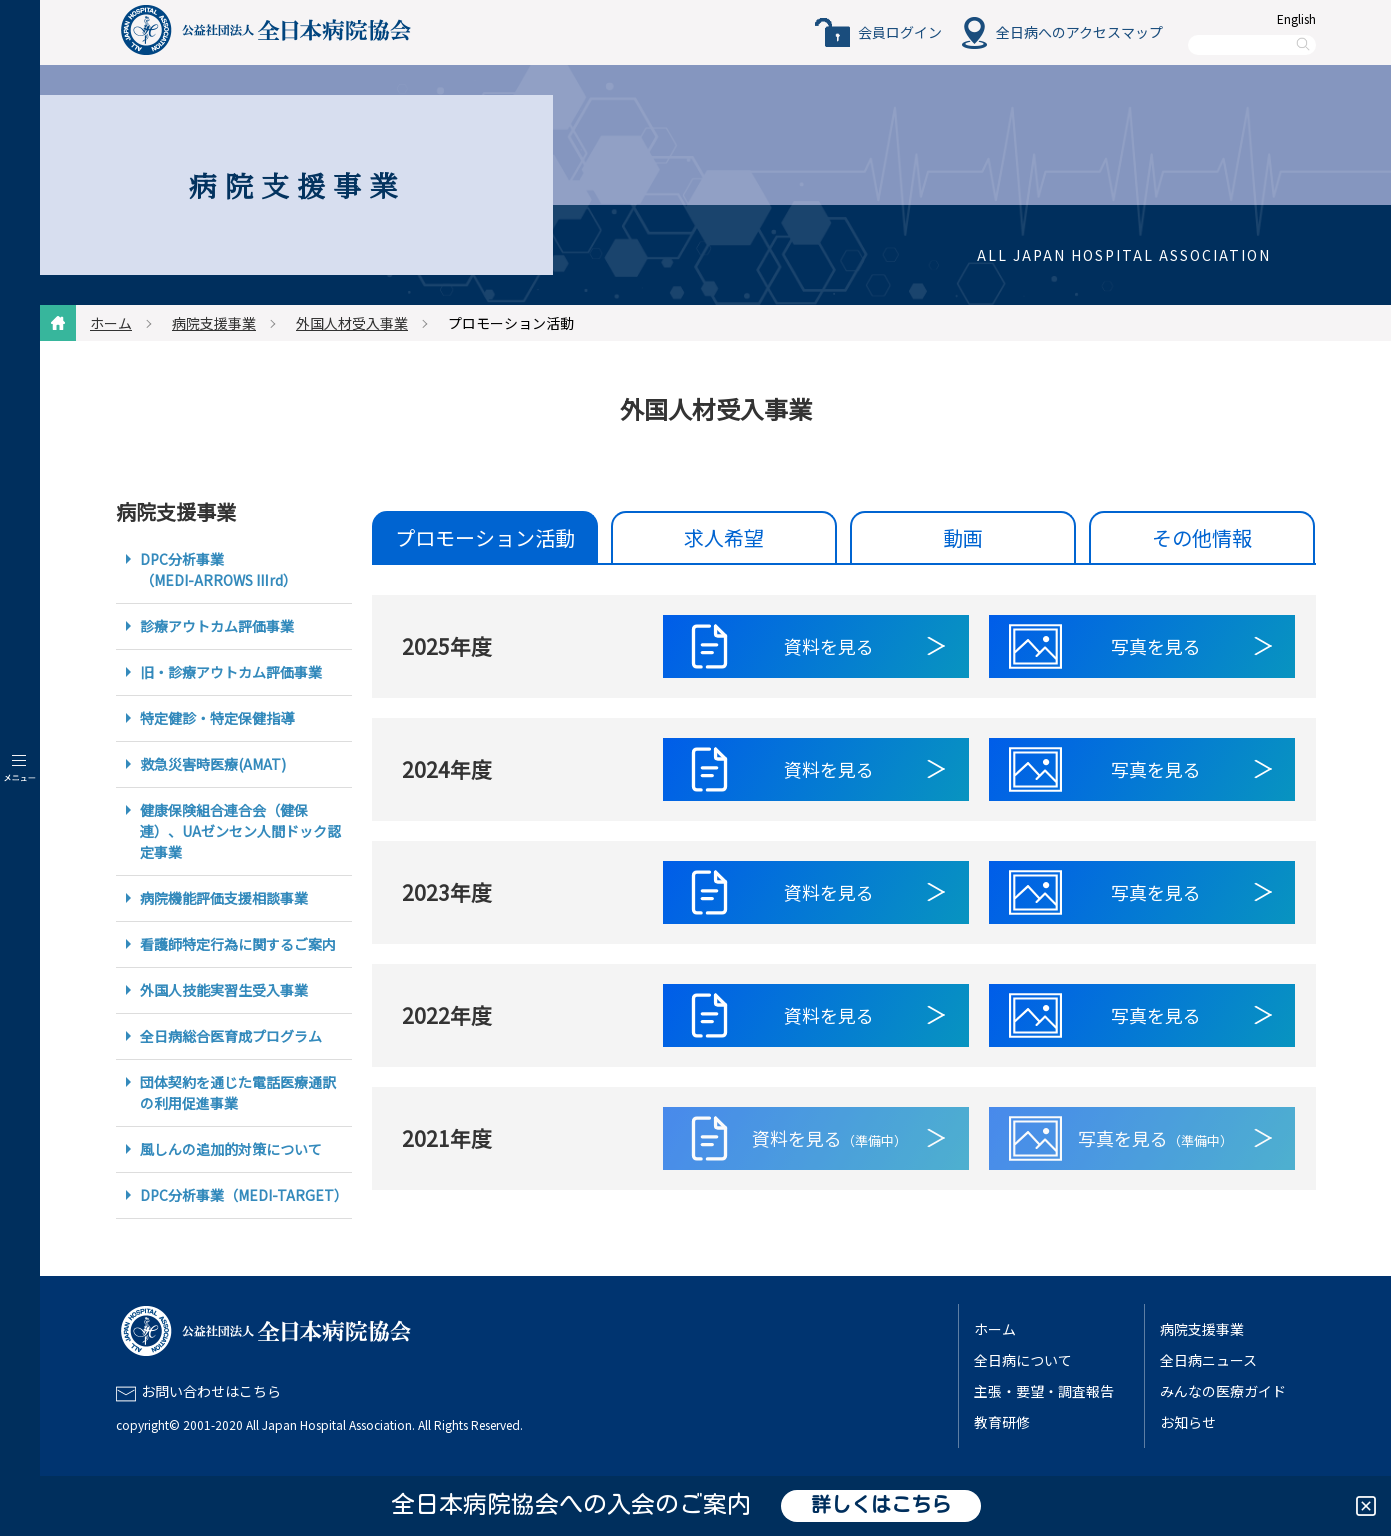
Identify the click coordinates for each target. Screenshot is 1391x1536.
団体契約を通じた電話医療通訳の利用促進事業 (238, 1092)
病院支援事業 (214, 323)
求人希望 (724, 537)
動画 (963, 537)
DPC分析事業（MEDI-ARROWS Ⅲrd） (219, 569)
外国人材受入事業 (352, 323)
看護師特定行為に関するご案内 (238, 944)
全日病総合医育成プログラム (231, 1036)
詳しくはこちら (881, 1506)
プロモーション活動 (485, 537)
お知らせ (1188, 1422)
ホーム (111, 323)
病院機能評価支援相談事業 (224, 898)
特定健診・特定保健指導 (217, 718)
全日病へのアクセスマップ (1079, 32)
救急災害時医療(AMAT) (213, 764)
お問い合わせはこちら (211, 1391)
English (1296, 18)
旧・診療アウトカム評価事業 (231, 672)
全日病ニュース (1208, 1360)
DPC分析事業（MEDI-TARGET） (244, 1195)
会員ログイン (900, 32)
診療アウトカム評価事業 (217, 626)
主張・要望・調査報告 (1044, 1391)
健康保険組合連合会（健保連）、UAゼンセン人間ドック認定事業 (240, 831)
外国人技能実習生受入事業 (224, 990)
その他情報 (1202, 537)
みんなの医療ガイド (1223, 1391)
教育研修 (1002, 1422)
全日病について (1023, 1360)
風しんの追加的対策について (231, 1149)
